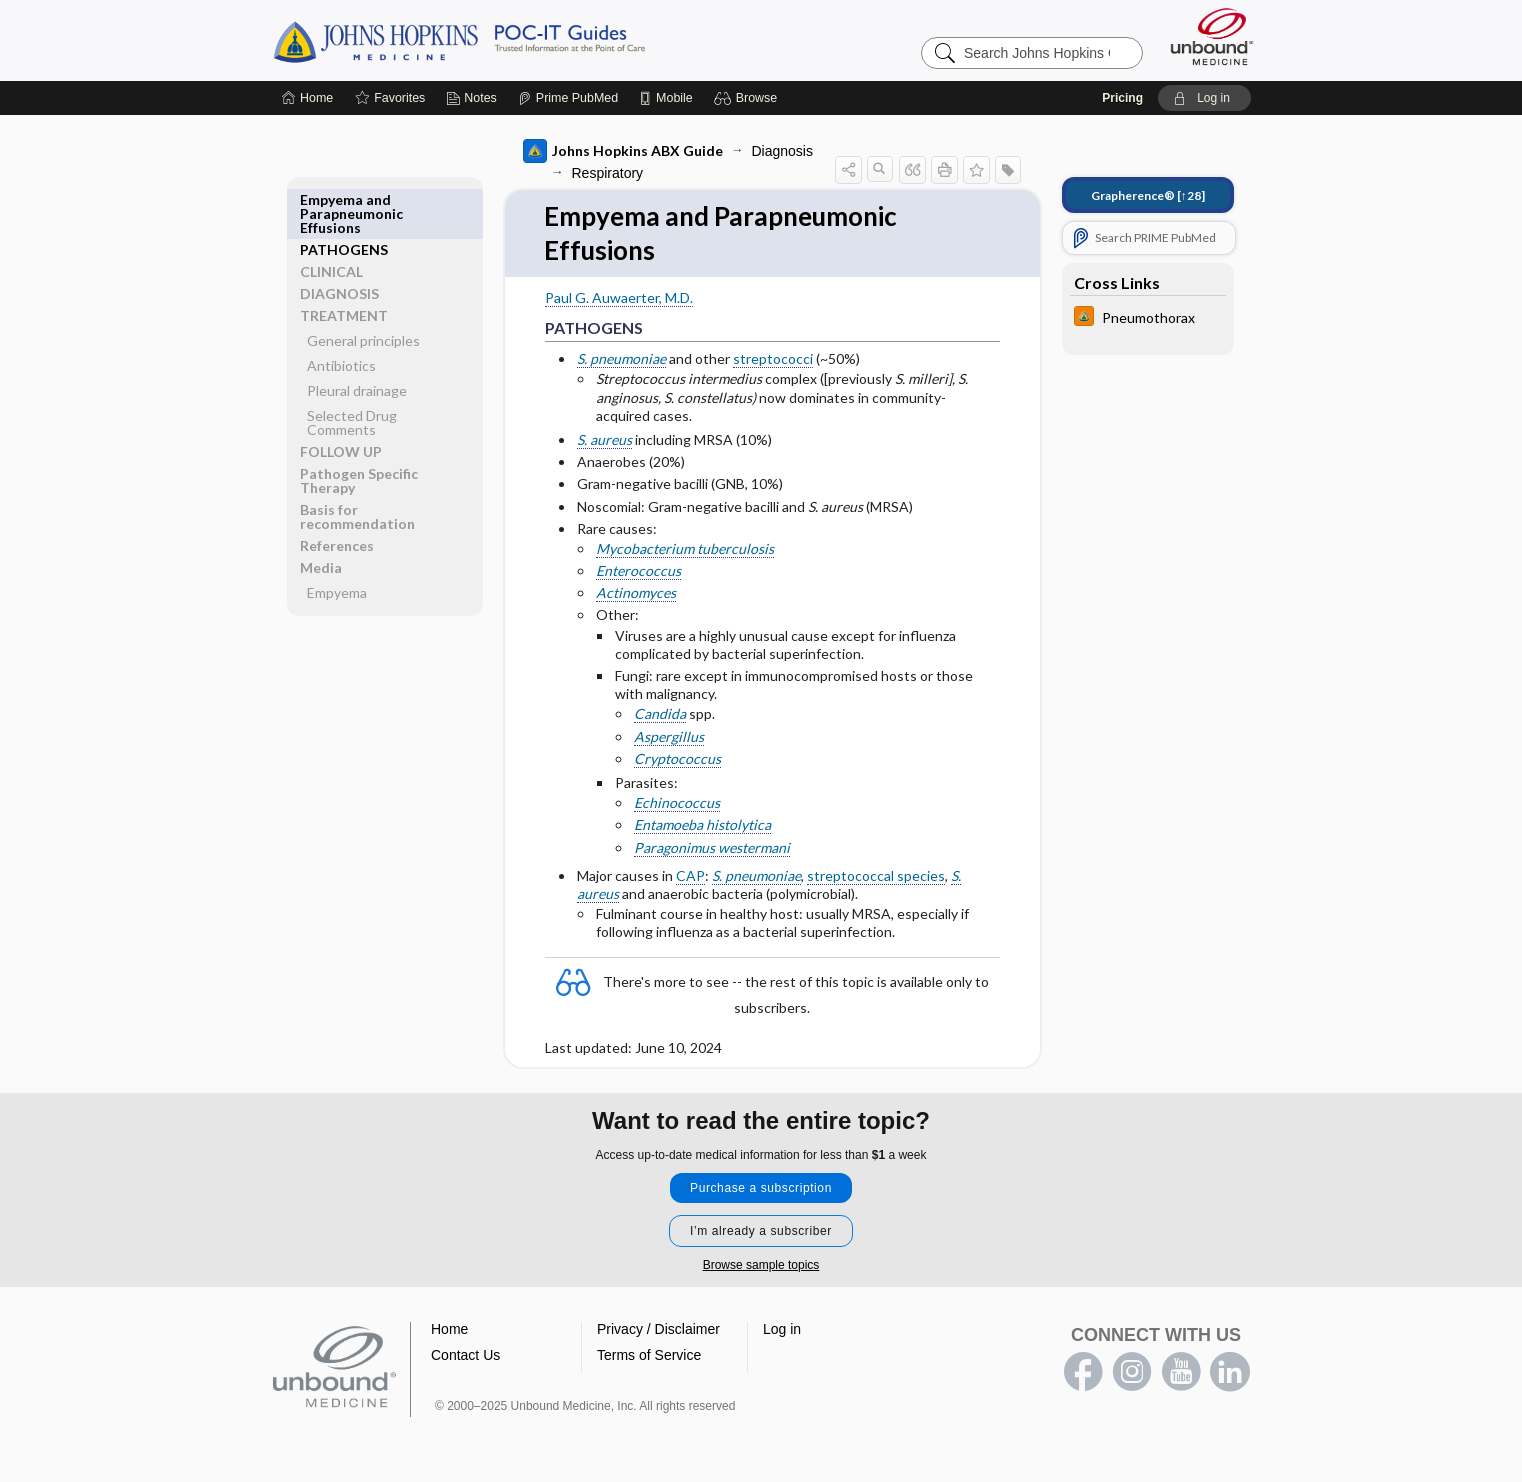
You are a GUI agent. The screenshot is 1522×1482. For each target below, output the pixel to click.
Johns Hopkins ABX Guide (623, 151)
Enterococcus (638, 570)
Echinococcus (677, 802)
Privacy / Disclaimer (658, 1329)
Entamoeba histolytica (702, 824)
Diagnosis (782, 151)
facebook (1083, 1372)
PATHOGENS (344, 199)
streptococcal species (876, 875)
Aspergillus (669, 736)
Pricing (1122, 98)
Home (449, 1329)
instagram (1132, 1372)
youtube (1181, 1372)
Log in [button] (782, 1329)
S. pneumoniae (621, 358)
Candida (660, 713)
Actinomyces (636, 592)
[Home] (307, 98)
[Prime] (568, 98)
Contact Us (465, 1355)
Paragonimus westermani (712, 847)
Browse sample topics (761, 1265)
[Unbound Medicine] (1212, 36)
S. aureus (604, 439)
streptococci (773, 358)
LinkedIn (1230, 1372)
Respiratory (608, 173)
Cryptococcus (677, 758)
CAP (690, 875)
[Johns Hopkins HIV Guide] (1148, 318)
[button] (748, 98)
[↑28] (1148, 195)
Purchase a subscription (761, 1188)
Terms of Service (649, 1355)
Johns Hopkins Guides (521, 40)
